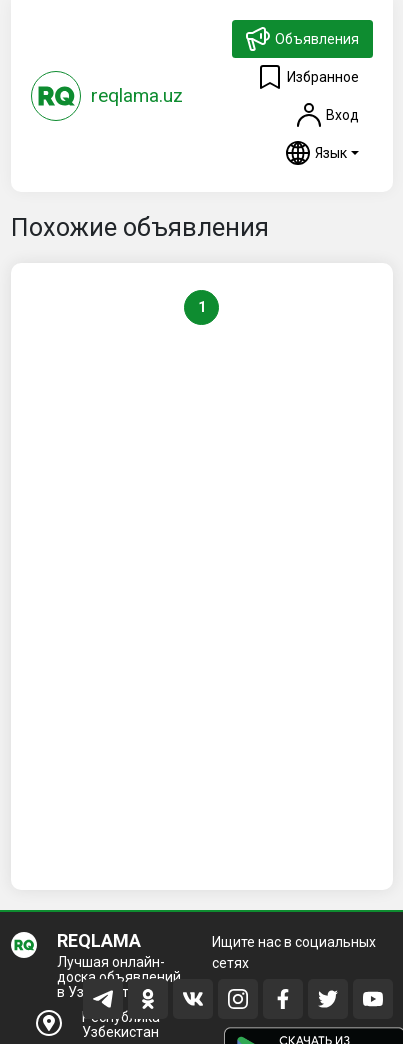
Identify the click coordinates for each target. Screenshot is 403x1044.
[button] (322, 153)
